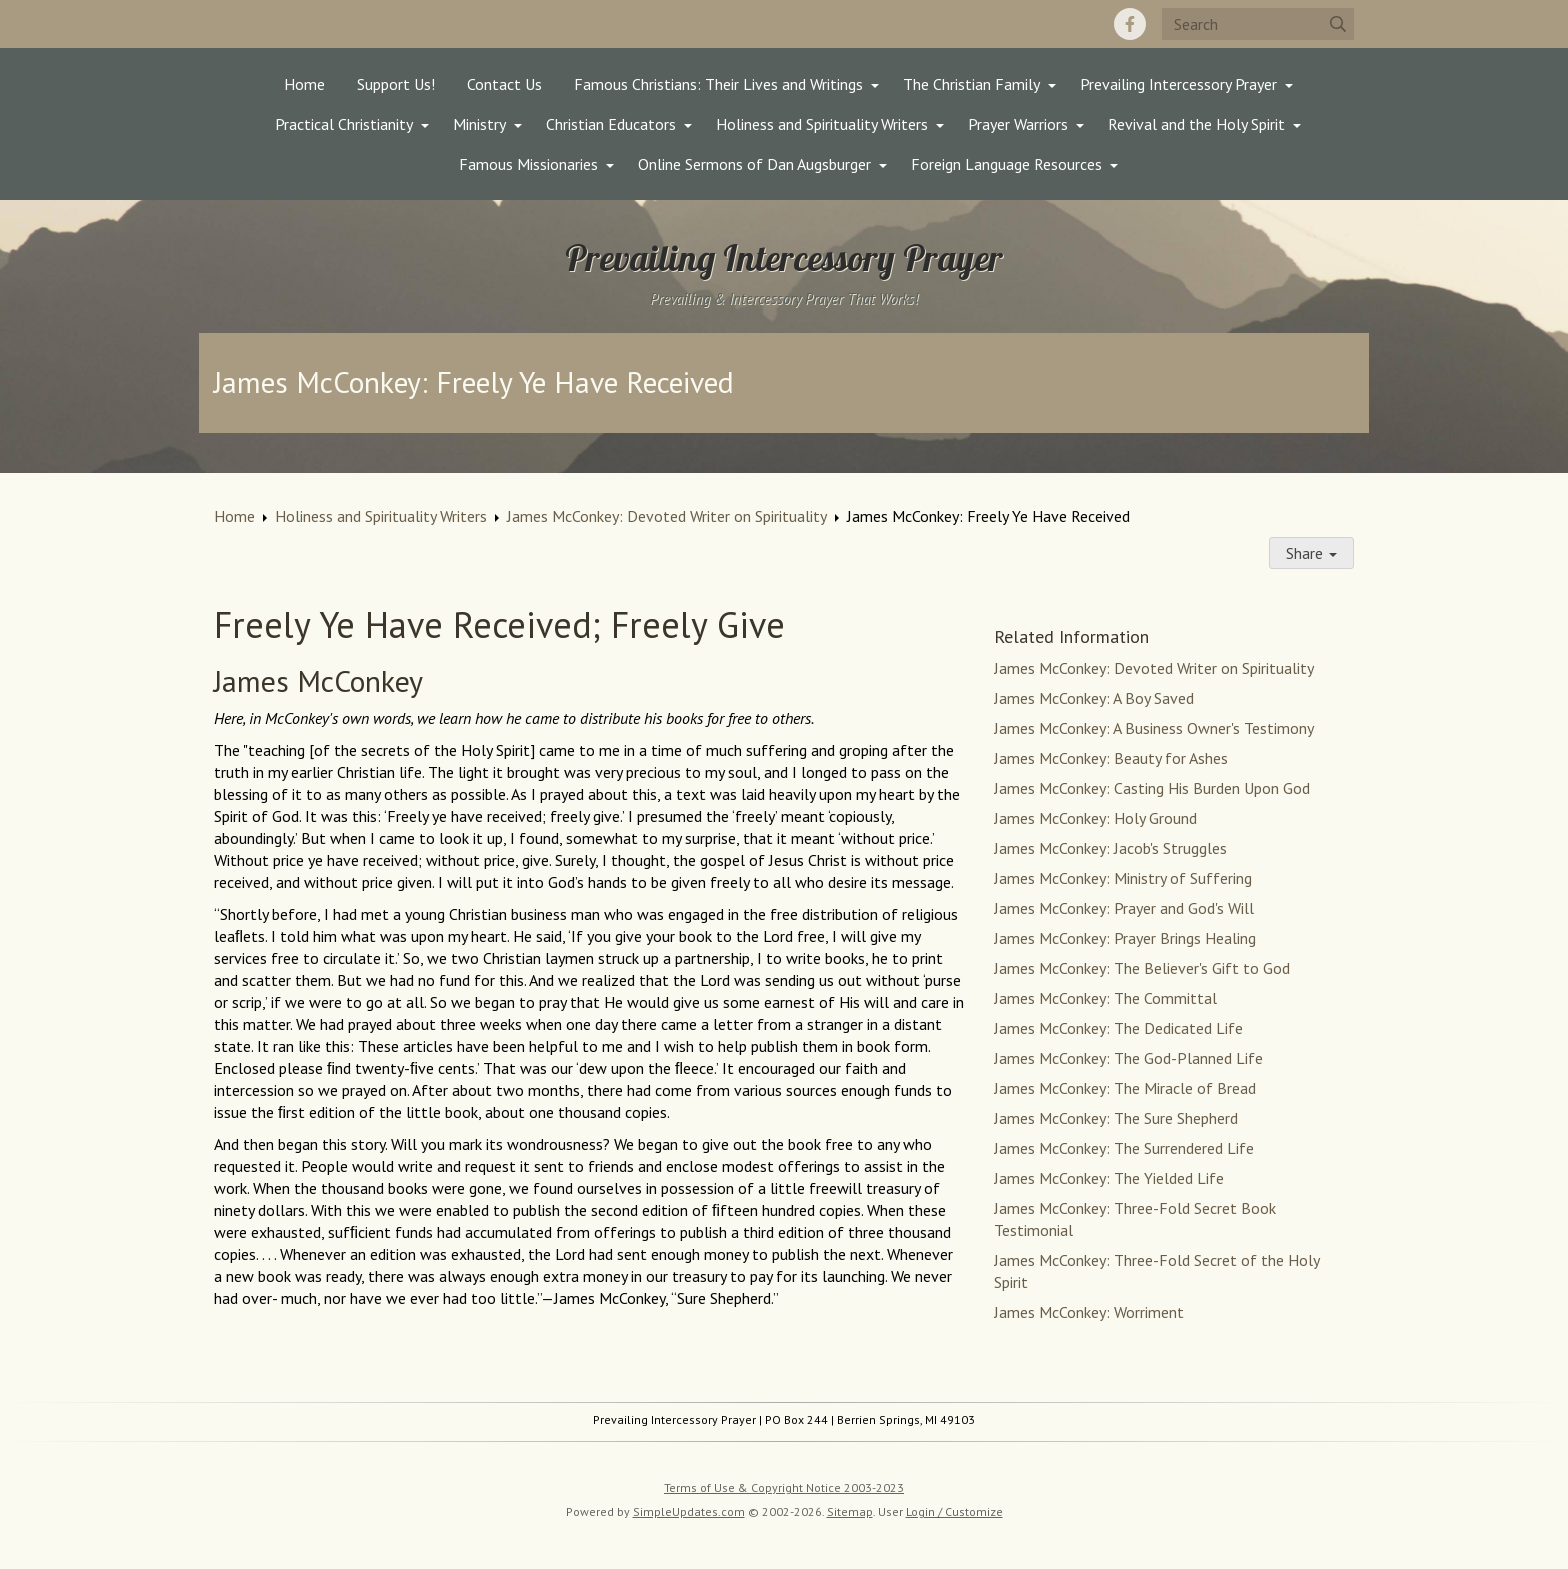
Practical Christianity (344, 124)
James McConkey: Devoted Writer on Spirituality (667, 516)
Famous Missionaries (528, 164)
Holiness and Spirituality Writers (822, 124)
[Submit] (1338, 24)
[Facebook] (1130, 24)
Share (1311, 553)
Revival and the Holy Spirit (1196, 124)
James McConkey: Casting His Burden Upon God (1152, 788)
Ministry (479, 124)
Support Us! (396, 84)
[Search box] (1258, 24)
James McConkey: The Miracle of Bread (1125, 1088)
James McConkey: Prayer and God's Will (1124, 908)
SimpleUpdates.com (689, 1511)
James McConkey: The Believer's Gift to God (1142, 968)
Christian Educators (611, 124)
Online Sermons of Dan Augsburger (754, 164)
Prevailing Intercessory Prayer (1178, 84)
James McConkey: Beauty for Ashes (1111, 758)
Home (304, 84)
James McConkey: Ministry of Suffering (1123, 878)
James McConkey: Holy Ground (1095, 818)
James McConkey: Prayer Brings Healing (1125, 938)
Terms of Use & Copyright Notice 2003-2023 (784, 1487)
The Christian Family (971, 84)
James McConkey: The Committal (1105, 998)
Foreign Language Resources (1006, 164)
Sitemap (850, 1511)
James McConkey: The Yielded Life (1109, 1178)
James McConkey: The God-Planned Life (1128, 1058)
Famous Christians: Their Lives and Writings (718, 84)
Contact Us (504, 84)
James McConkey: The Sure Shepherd (1116, 1118)
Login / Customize (954, 1511)
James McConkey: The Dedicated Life (1118, 1028)
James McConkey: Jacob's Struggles (1110, 848)
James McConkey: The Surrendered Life (1124, 1148)
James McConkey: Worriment (1089, 1312)
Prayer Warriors (1018, 124)
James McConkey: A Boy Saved (1094, 698)
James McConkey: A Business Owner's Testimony (1154, 728)
